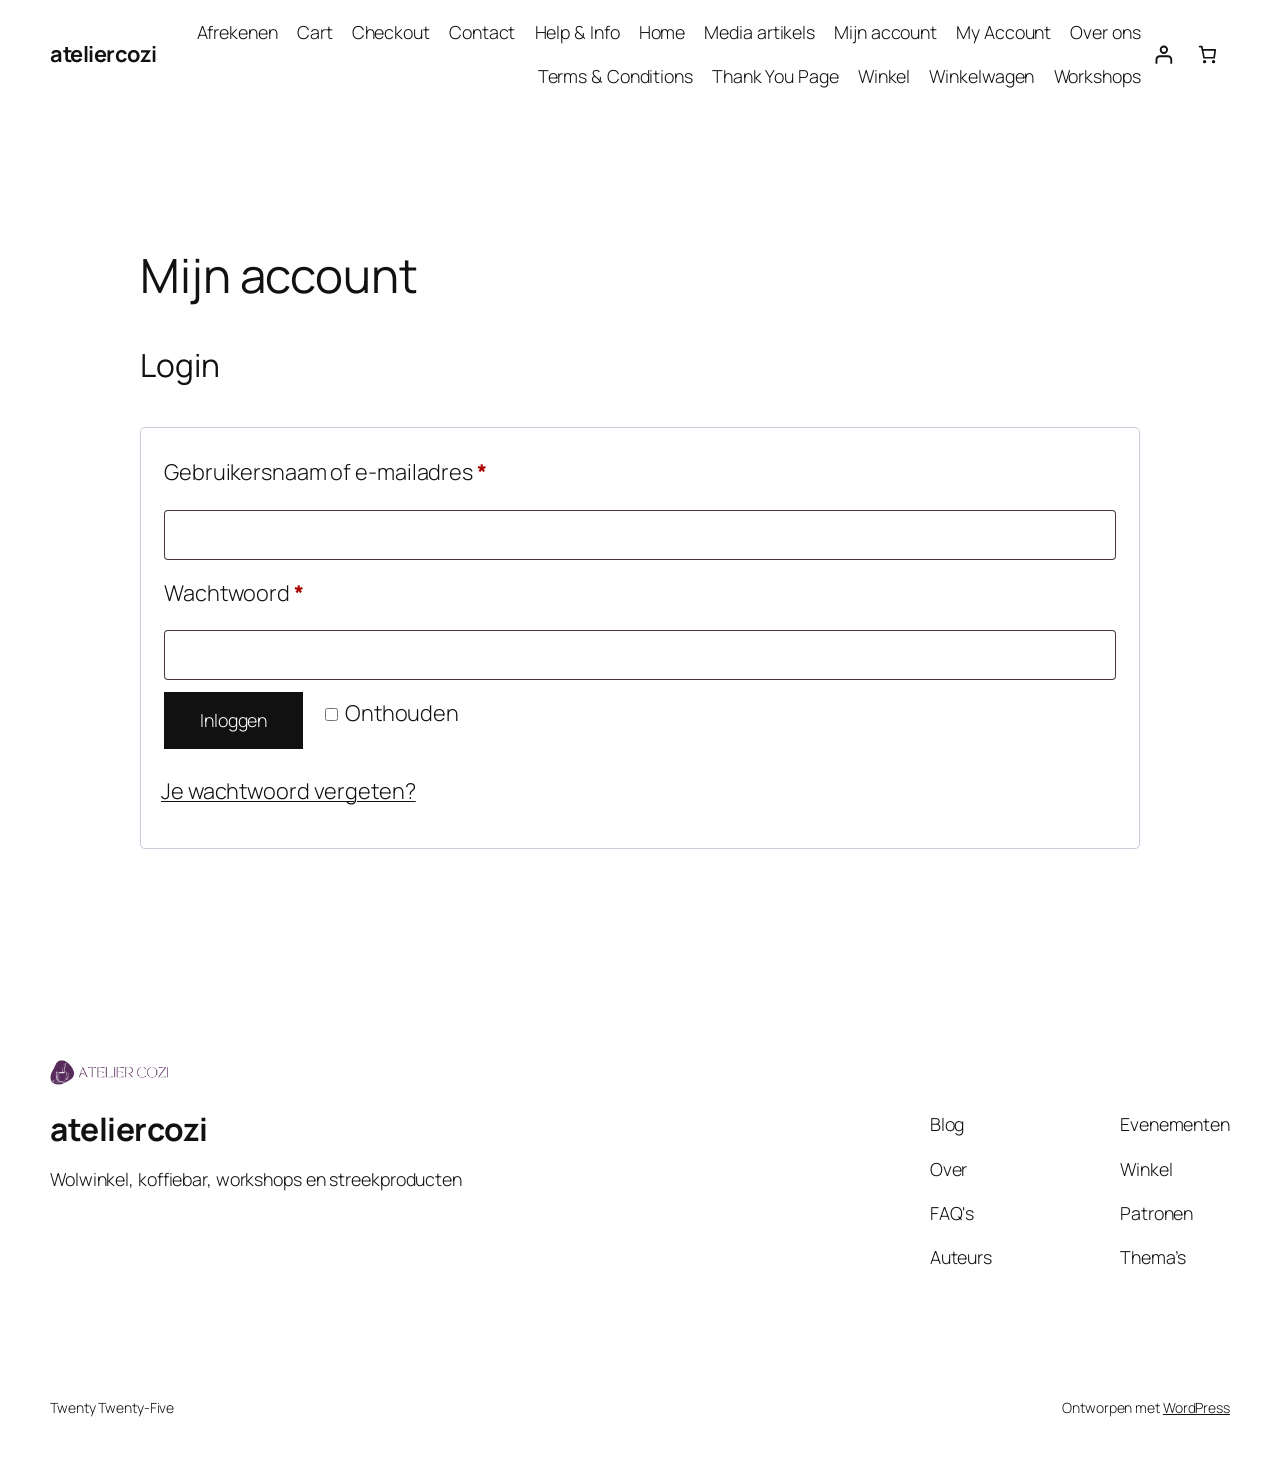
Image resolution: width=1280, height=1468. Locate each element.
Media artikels (759, 32)
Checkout (391, 32)
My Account (1003, 32)
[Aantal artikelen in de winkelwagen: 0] (1207, 54)
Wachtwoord (268, 590)
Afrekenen (237, 32)
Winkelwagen (981, 76)
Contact (482, 32)
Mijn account (885, 32)
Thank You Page (775, 76)
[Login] (1163, 54)
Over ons (1105, 32)
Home (662, 32)
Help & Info (577, 32)
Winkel (884, 76)
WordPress (1196, 1407)
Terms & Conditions (615, 76)
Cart (315, 32)
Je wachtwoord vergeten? (288, 791)
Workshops (1097, 76)
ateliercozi (103, 54)
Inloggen (233, 720)
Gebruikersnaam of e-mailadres (359, 469)
